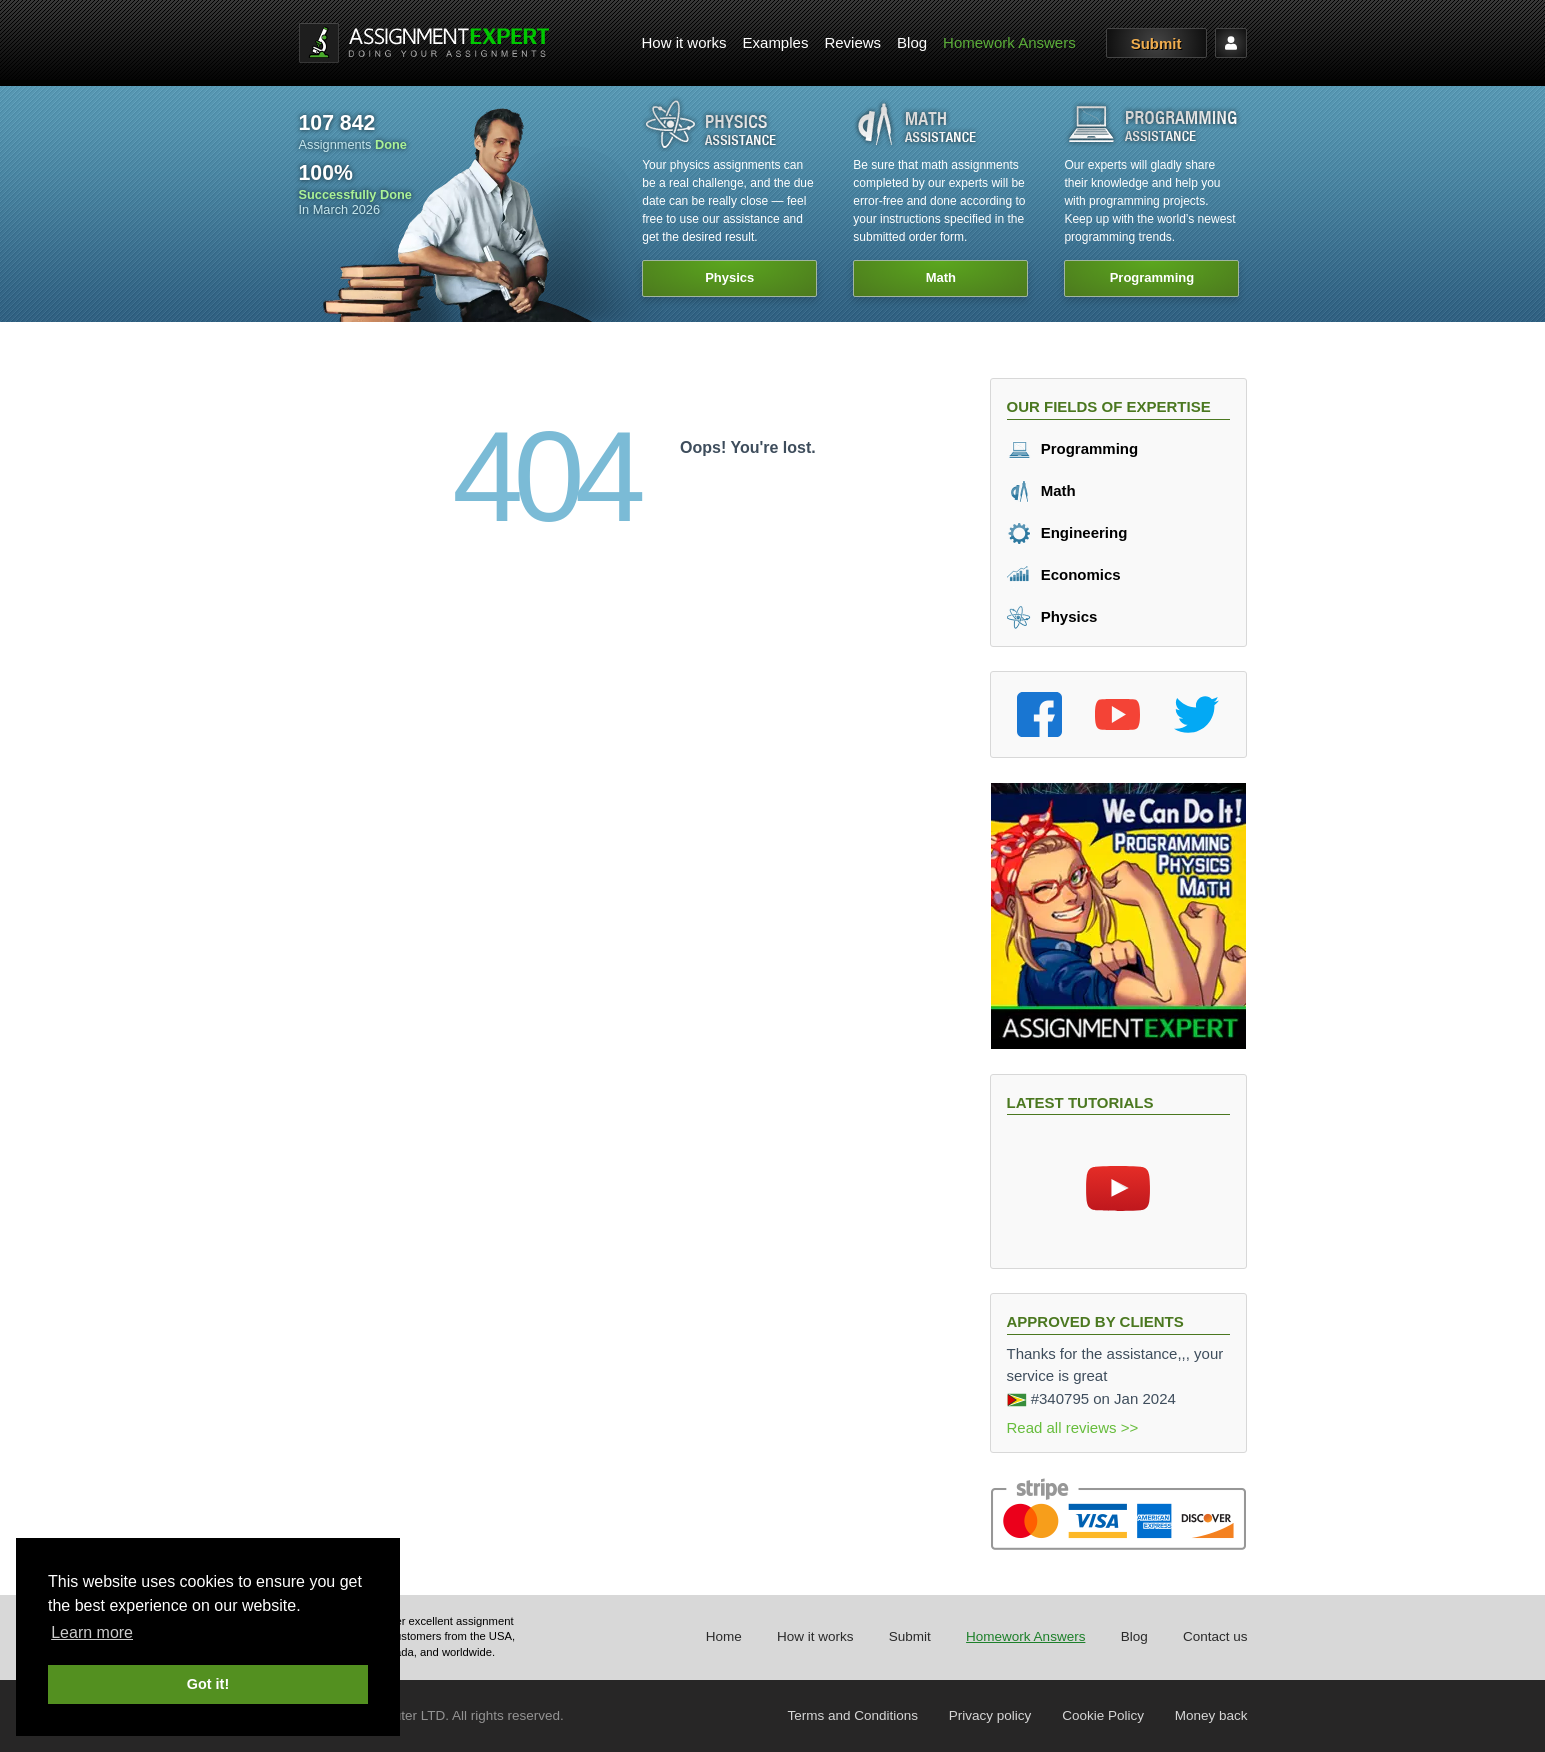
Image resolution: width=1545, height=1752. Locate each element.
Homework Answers (1009, 42)
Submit (1156, 43)
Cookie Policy (1103, 1715)
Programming (1073, 448)
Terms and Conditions (853, 1715)
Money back (1211, 1715)
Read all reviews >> (1073, 1427)
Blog (912, 42)
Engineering (1067, 532)
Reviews (852, 42)
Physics (1052, 616)
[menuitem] (684, 43)
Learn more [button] (92, 1632)
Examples (776, 42)
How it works (684, 42)
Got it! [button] (208, 1684)
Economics (1064, 574)
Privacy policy (990, 1715)
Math (1041, 490)
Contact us (1215, 1636)
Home (724, 1636)
